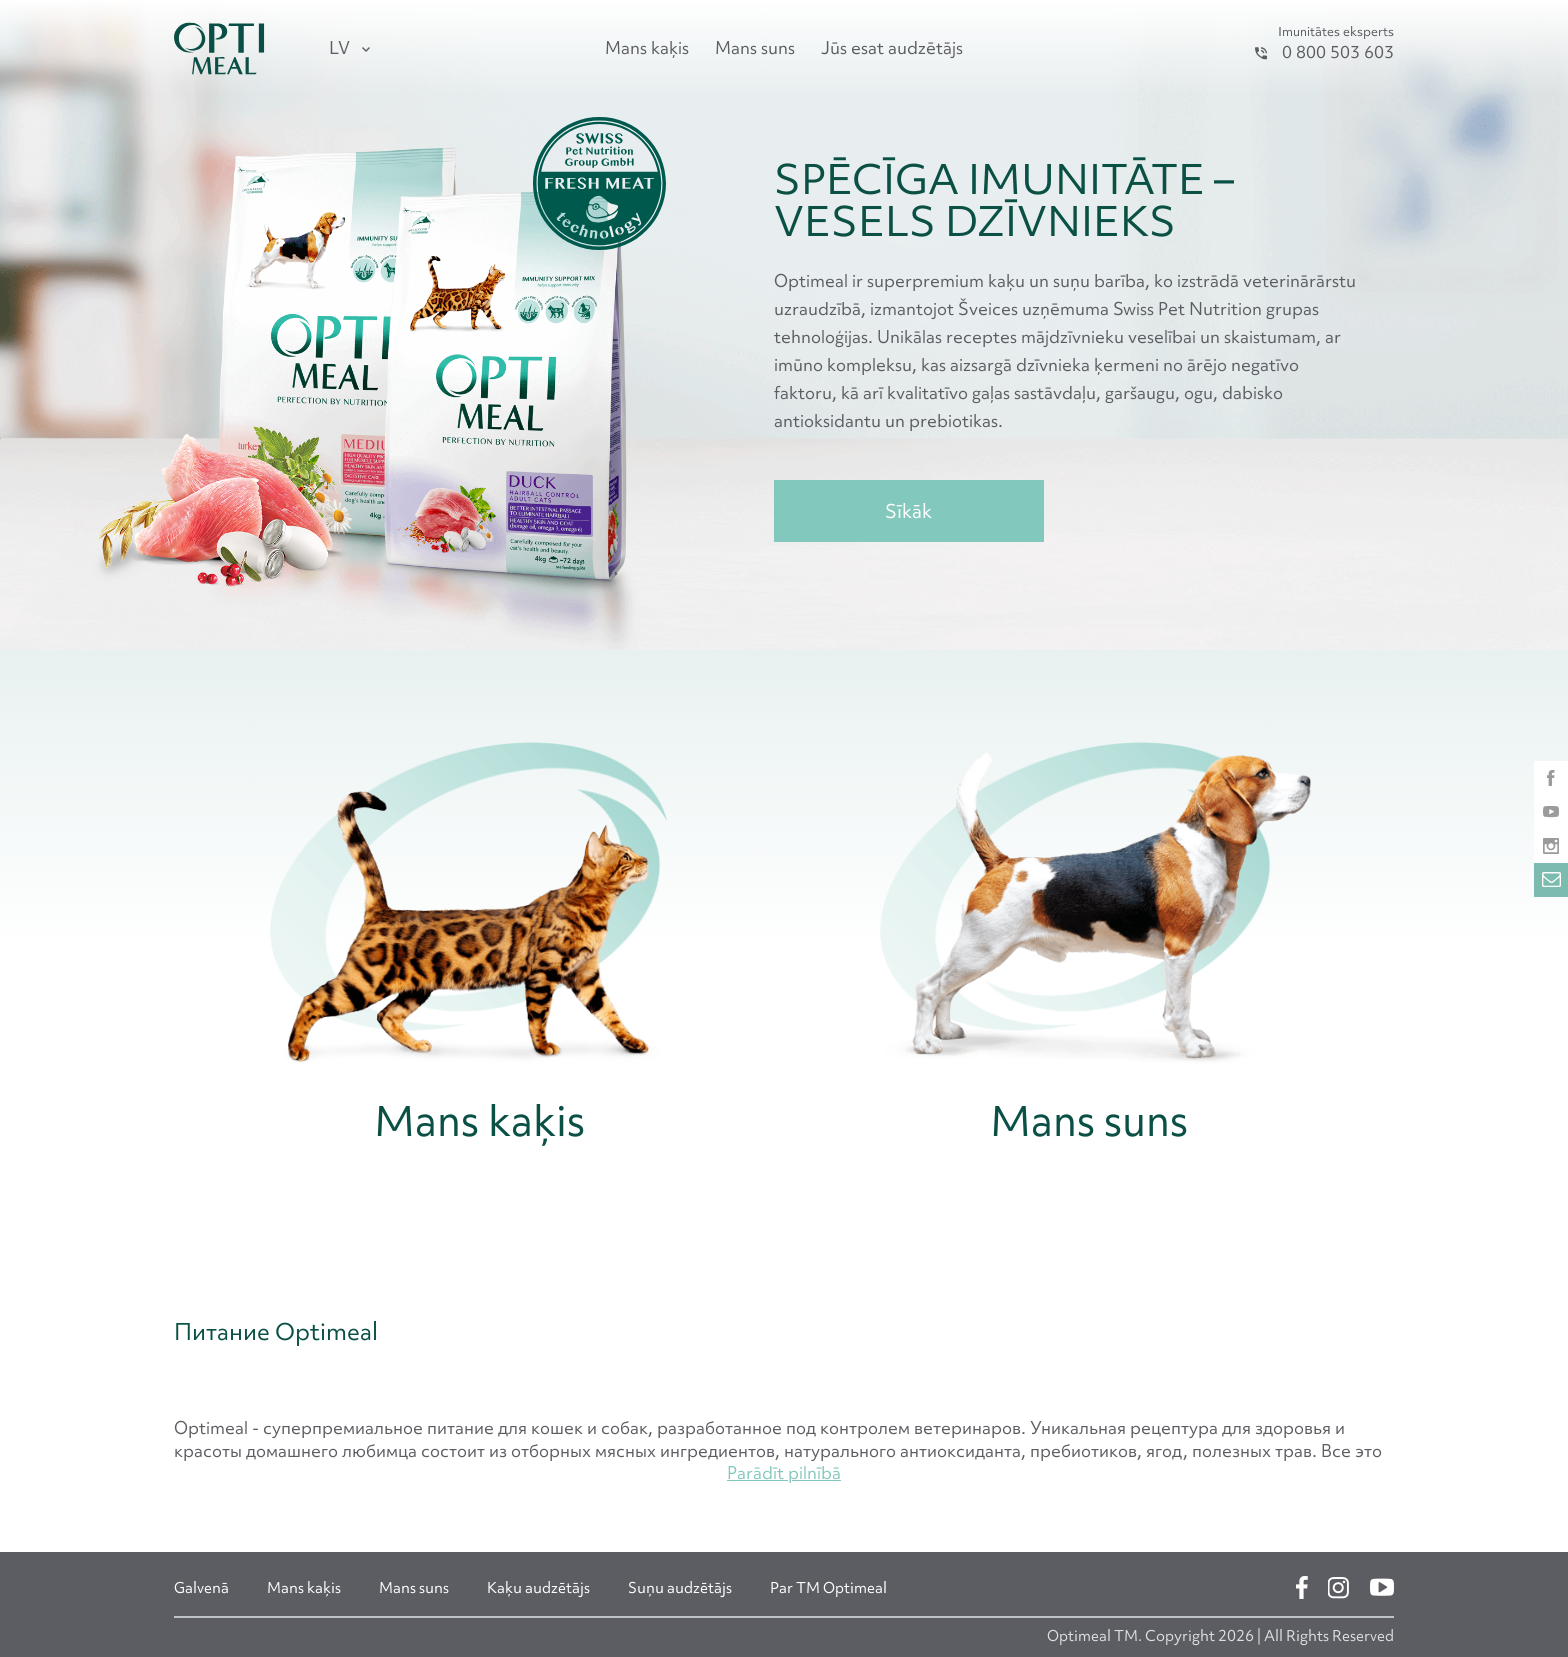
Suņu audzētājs (680, 1588)
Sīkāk (908, 511)
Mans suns (755, 47)
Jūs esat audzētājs (892, 47)
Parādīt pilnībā (784, 1472)
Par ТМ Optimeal (828, 1588)
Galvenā (201, 1588)
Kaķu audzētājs (538, 1588)
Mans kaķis (647, 47)
